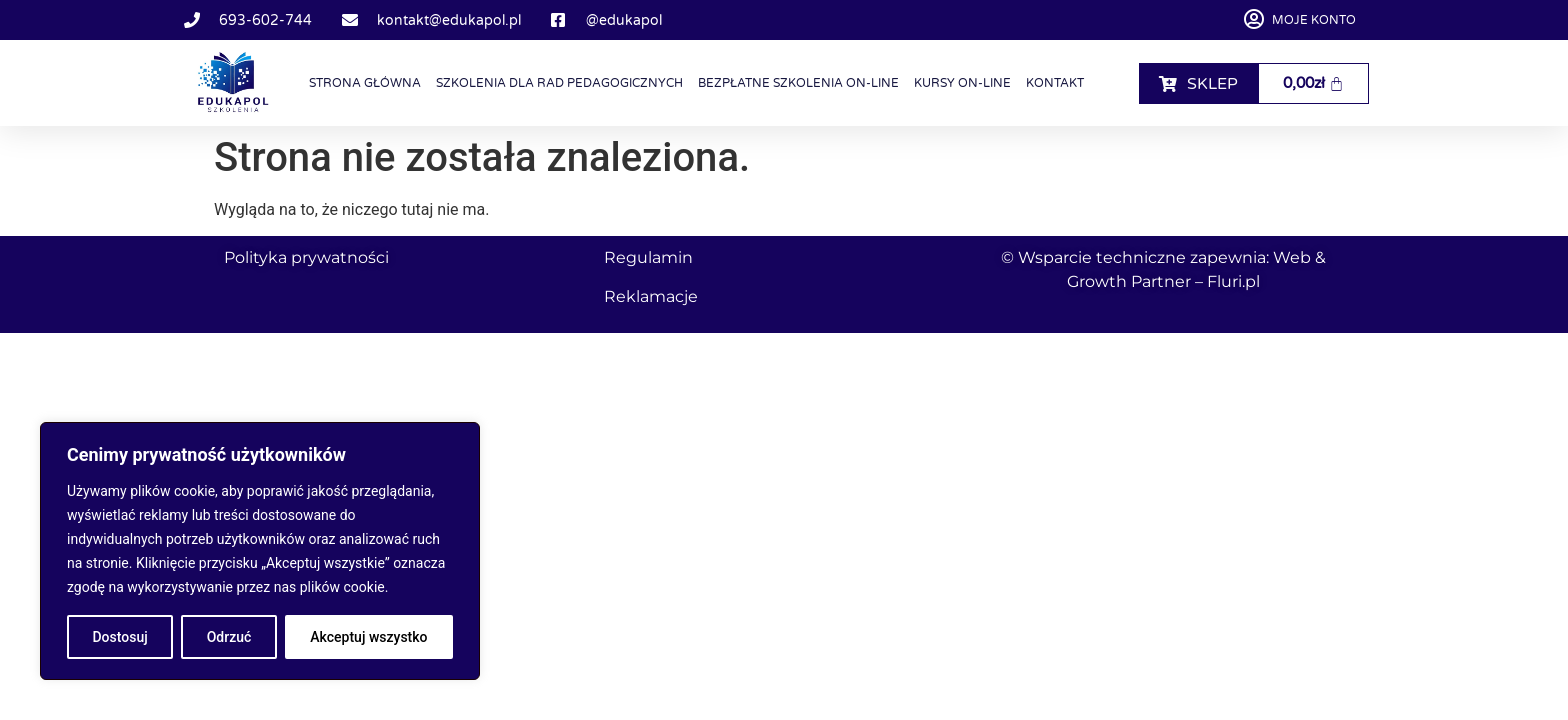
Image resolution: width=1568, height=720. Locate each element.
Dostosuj (119, 637)
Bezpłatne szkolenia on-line (798, 83)
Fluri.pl (1233, 281)
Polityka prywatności (306, 257)
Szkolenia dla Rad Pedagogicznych (559, 83)
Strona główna (365, 83)
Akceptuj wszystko (368, 637)
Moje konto (1314, 20)
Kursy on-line (962, 83)
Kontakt (1055, 83)
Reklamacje (651, 296)
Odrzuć (229, 637)
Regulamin (648, 257)
